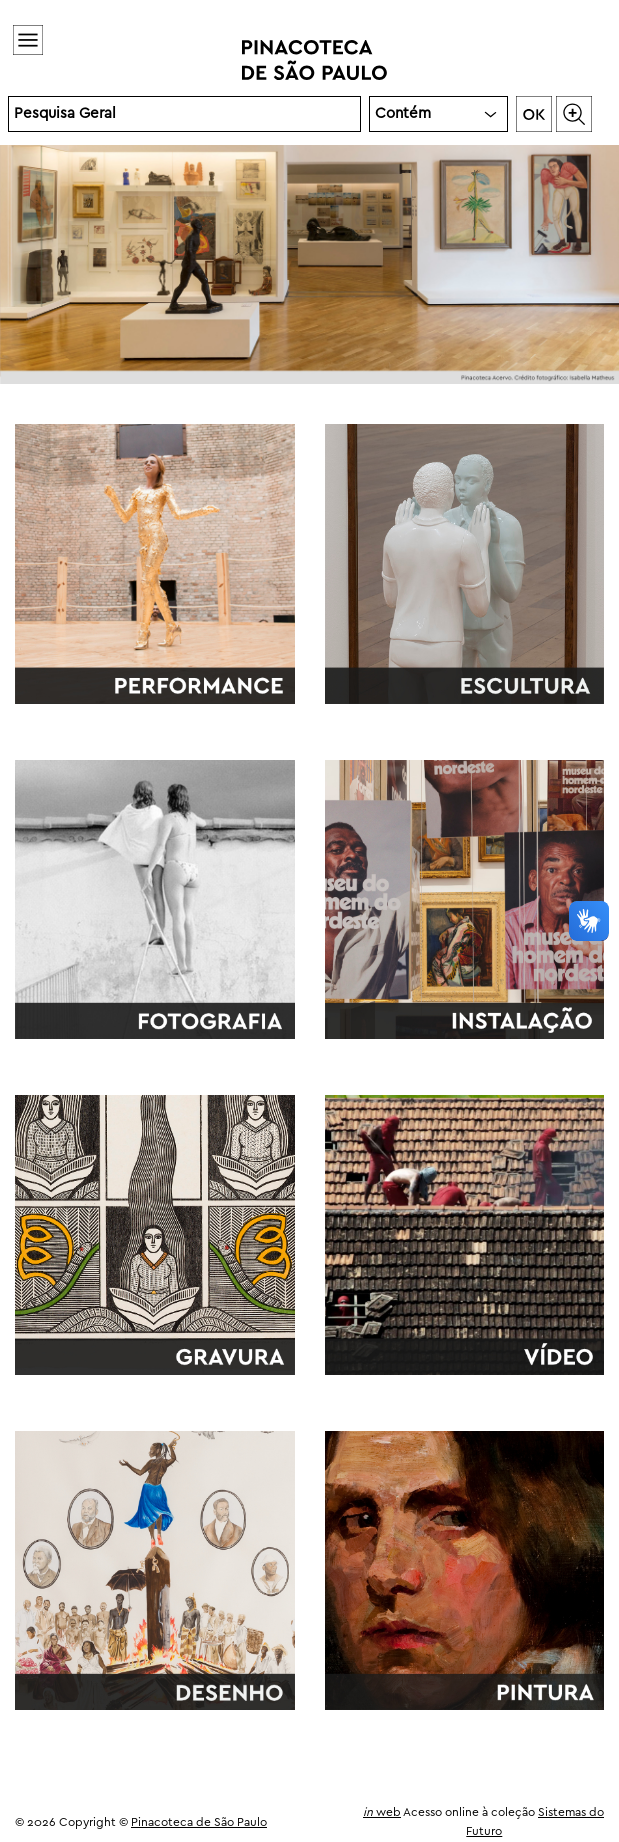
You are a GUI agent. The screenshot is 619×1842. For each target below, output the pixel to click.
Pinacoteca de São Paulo (199, 1822)
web (382, 1812)
